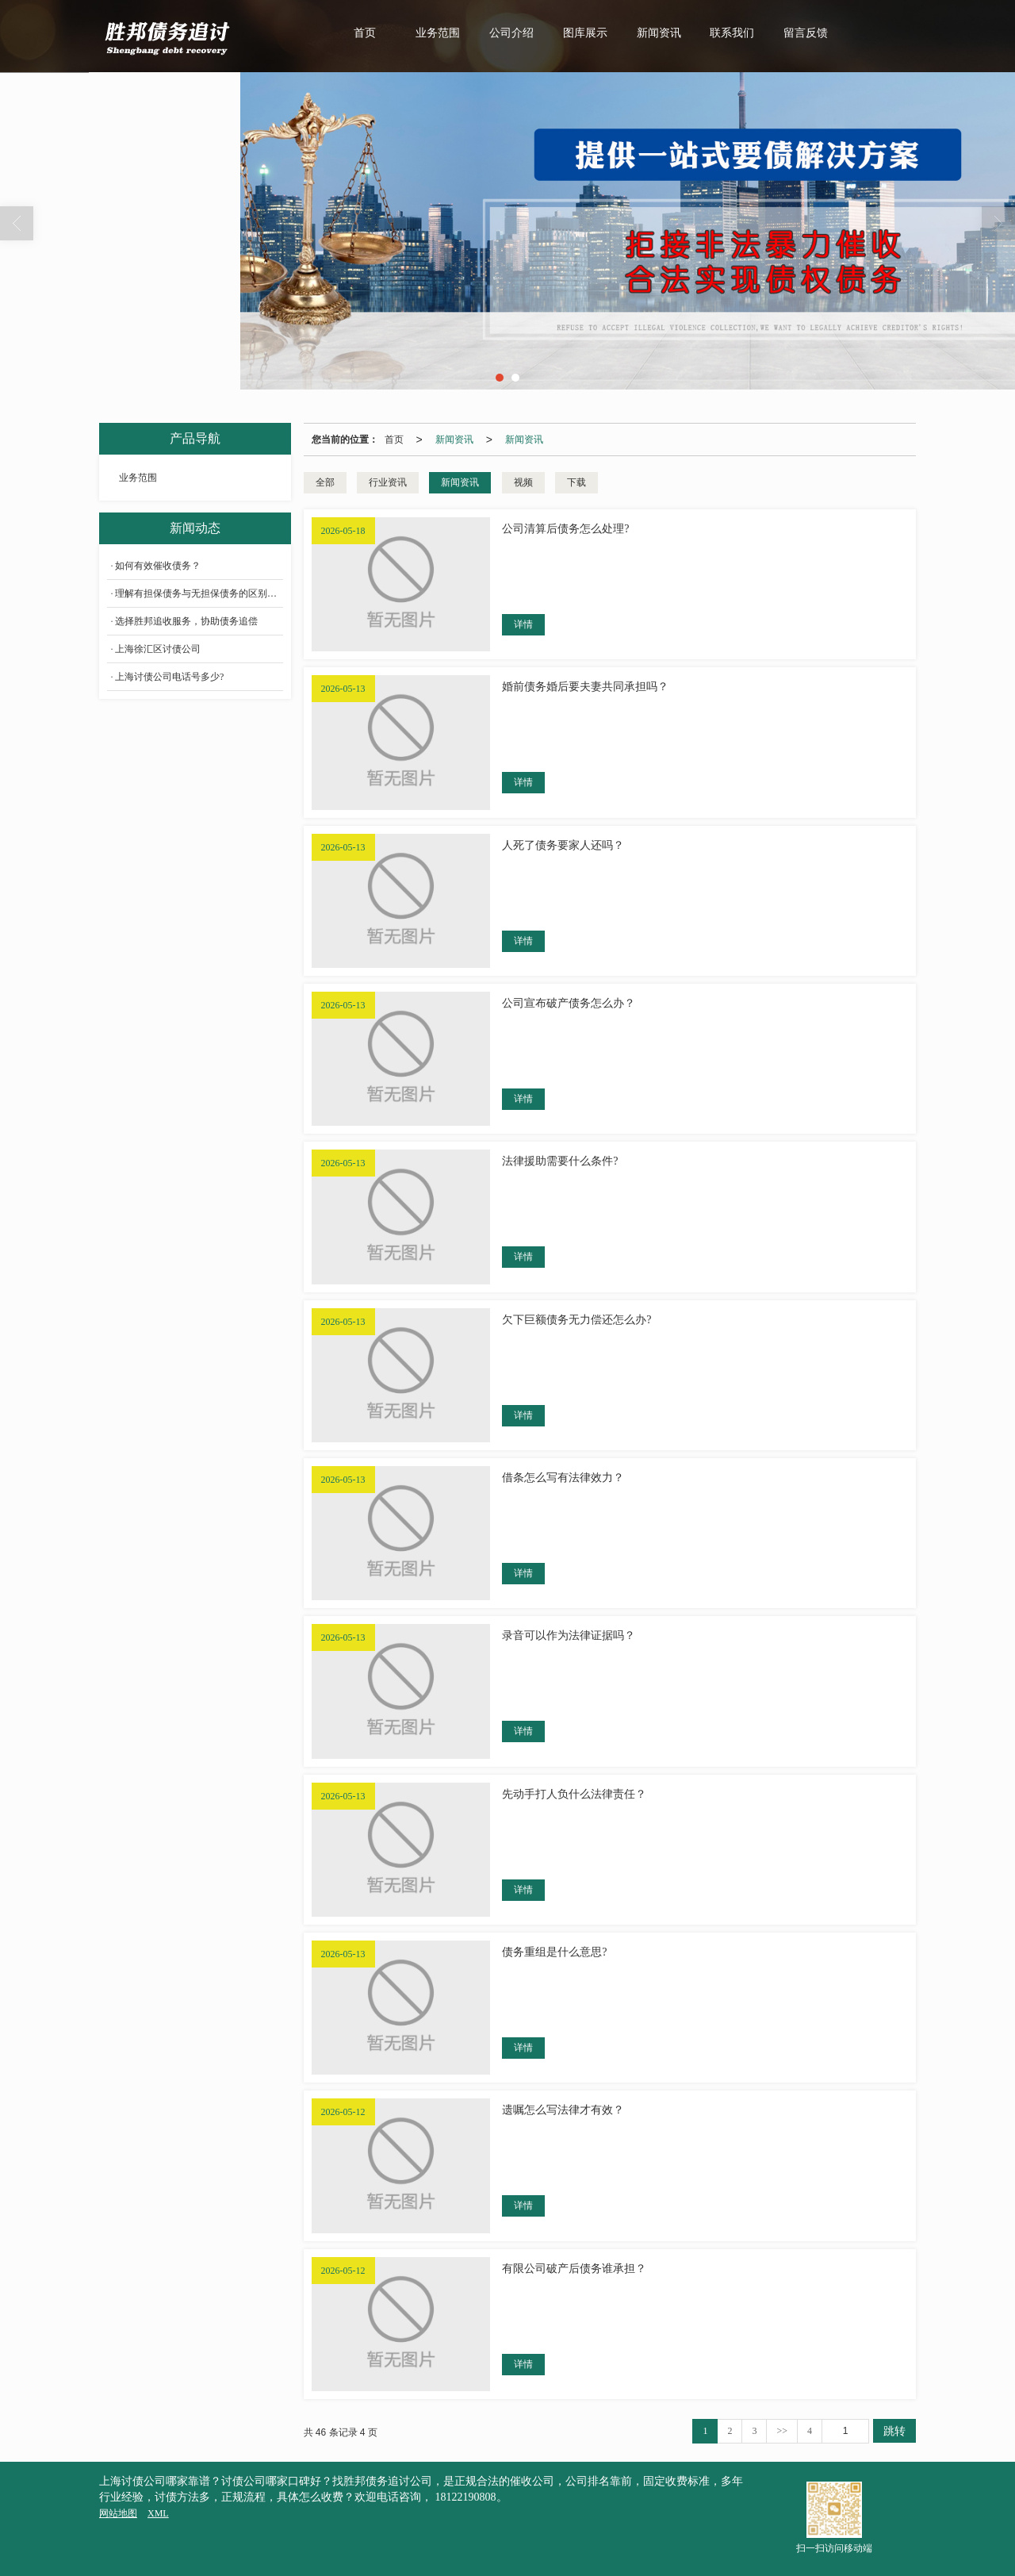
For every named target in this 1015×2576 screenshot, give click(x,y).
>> (781, 2430)
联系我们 (732, 33)
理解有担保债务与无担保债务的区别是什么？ (199, 593)
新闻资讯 (659, 33)
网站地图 (118, 2513)
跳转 (894, 2430)
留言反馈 (805, 33)
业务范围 (438, 33)
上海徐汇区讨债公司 (158, 649)
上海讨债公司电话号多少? (169, 676)
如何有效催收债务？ (158, 565)
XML (158, 2513)
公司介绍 (511, 33)
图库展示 (585, 33)
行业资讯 (388, 482)
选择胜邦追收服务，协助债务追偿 (186, 621)
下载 (576, 482)
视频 (523, 482)
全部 (325, 482)
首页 (365, 33)
